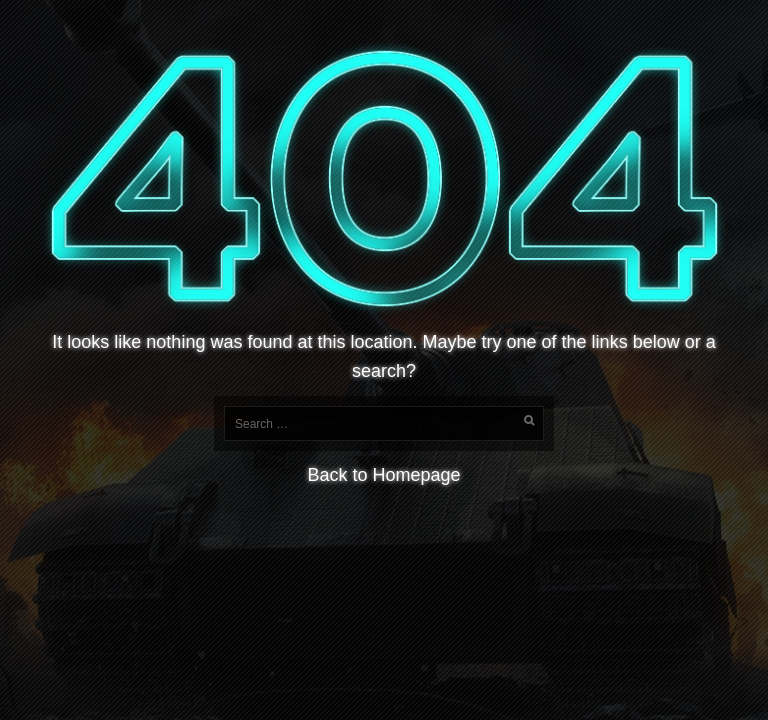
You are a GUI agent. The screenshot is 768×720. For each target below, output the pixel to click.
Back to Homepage (383, 475)
